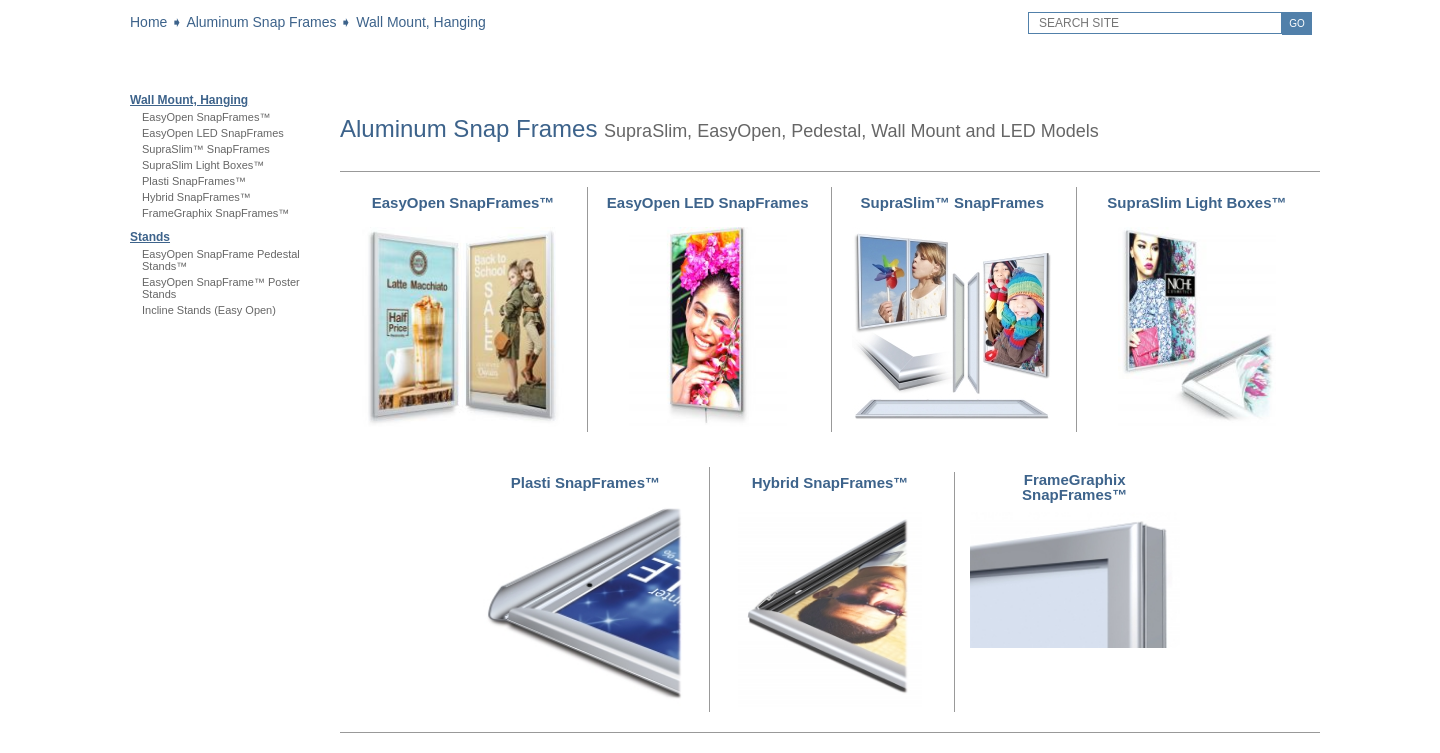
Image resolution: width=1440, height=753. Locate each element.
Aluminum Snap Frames (261, 22)
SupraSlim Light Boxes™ (203, 165)
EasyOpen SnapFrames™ (206, 117)
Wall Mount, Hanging (420, 22)
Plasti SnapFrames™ (194, 181)
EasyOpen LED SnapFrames (213, 133)
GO (1297, 23)
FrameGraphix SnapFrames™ (215, 213)
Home (148, 22)
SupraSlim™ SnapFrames (206, 149)
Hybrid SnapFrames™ (196, 197)
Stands (150, 237)
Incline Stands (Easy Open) (209, 310)
